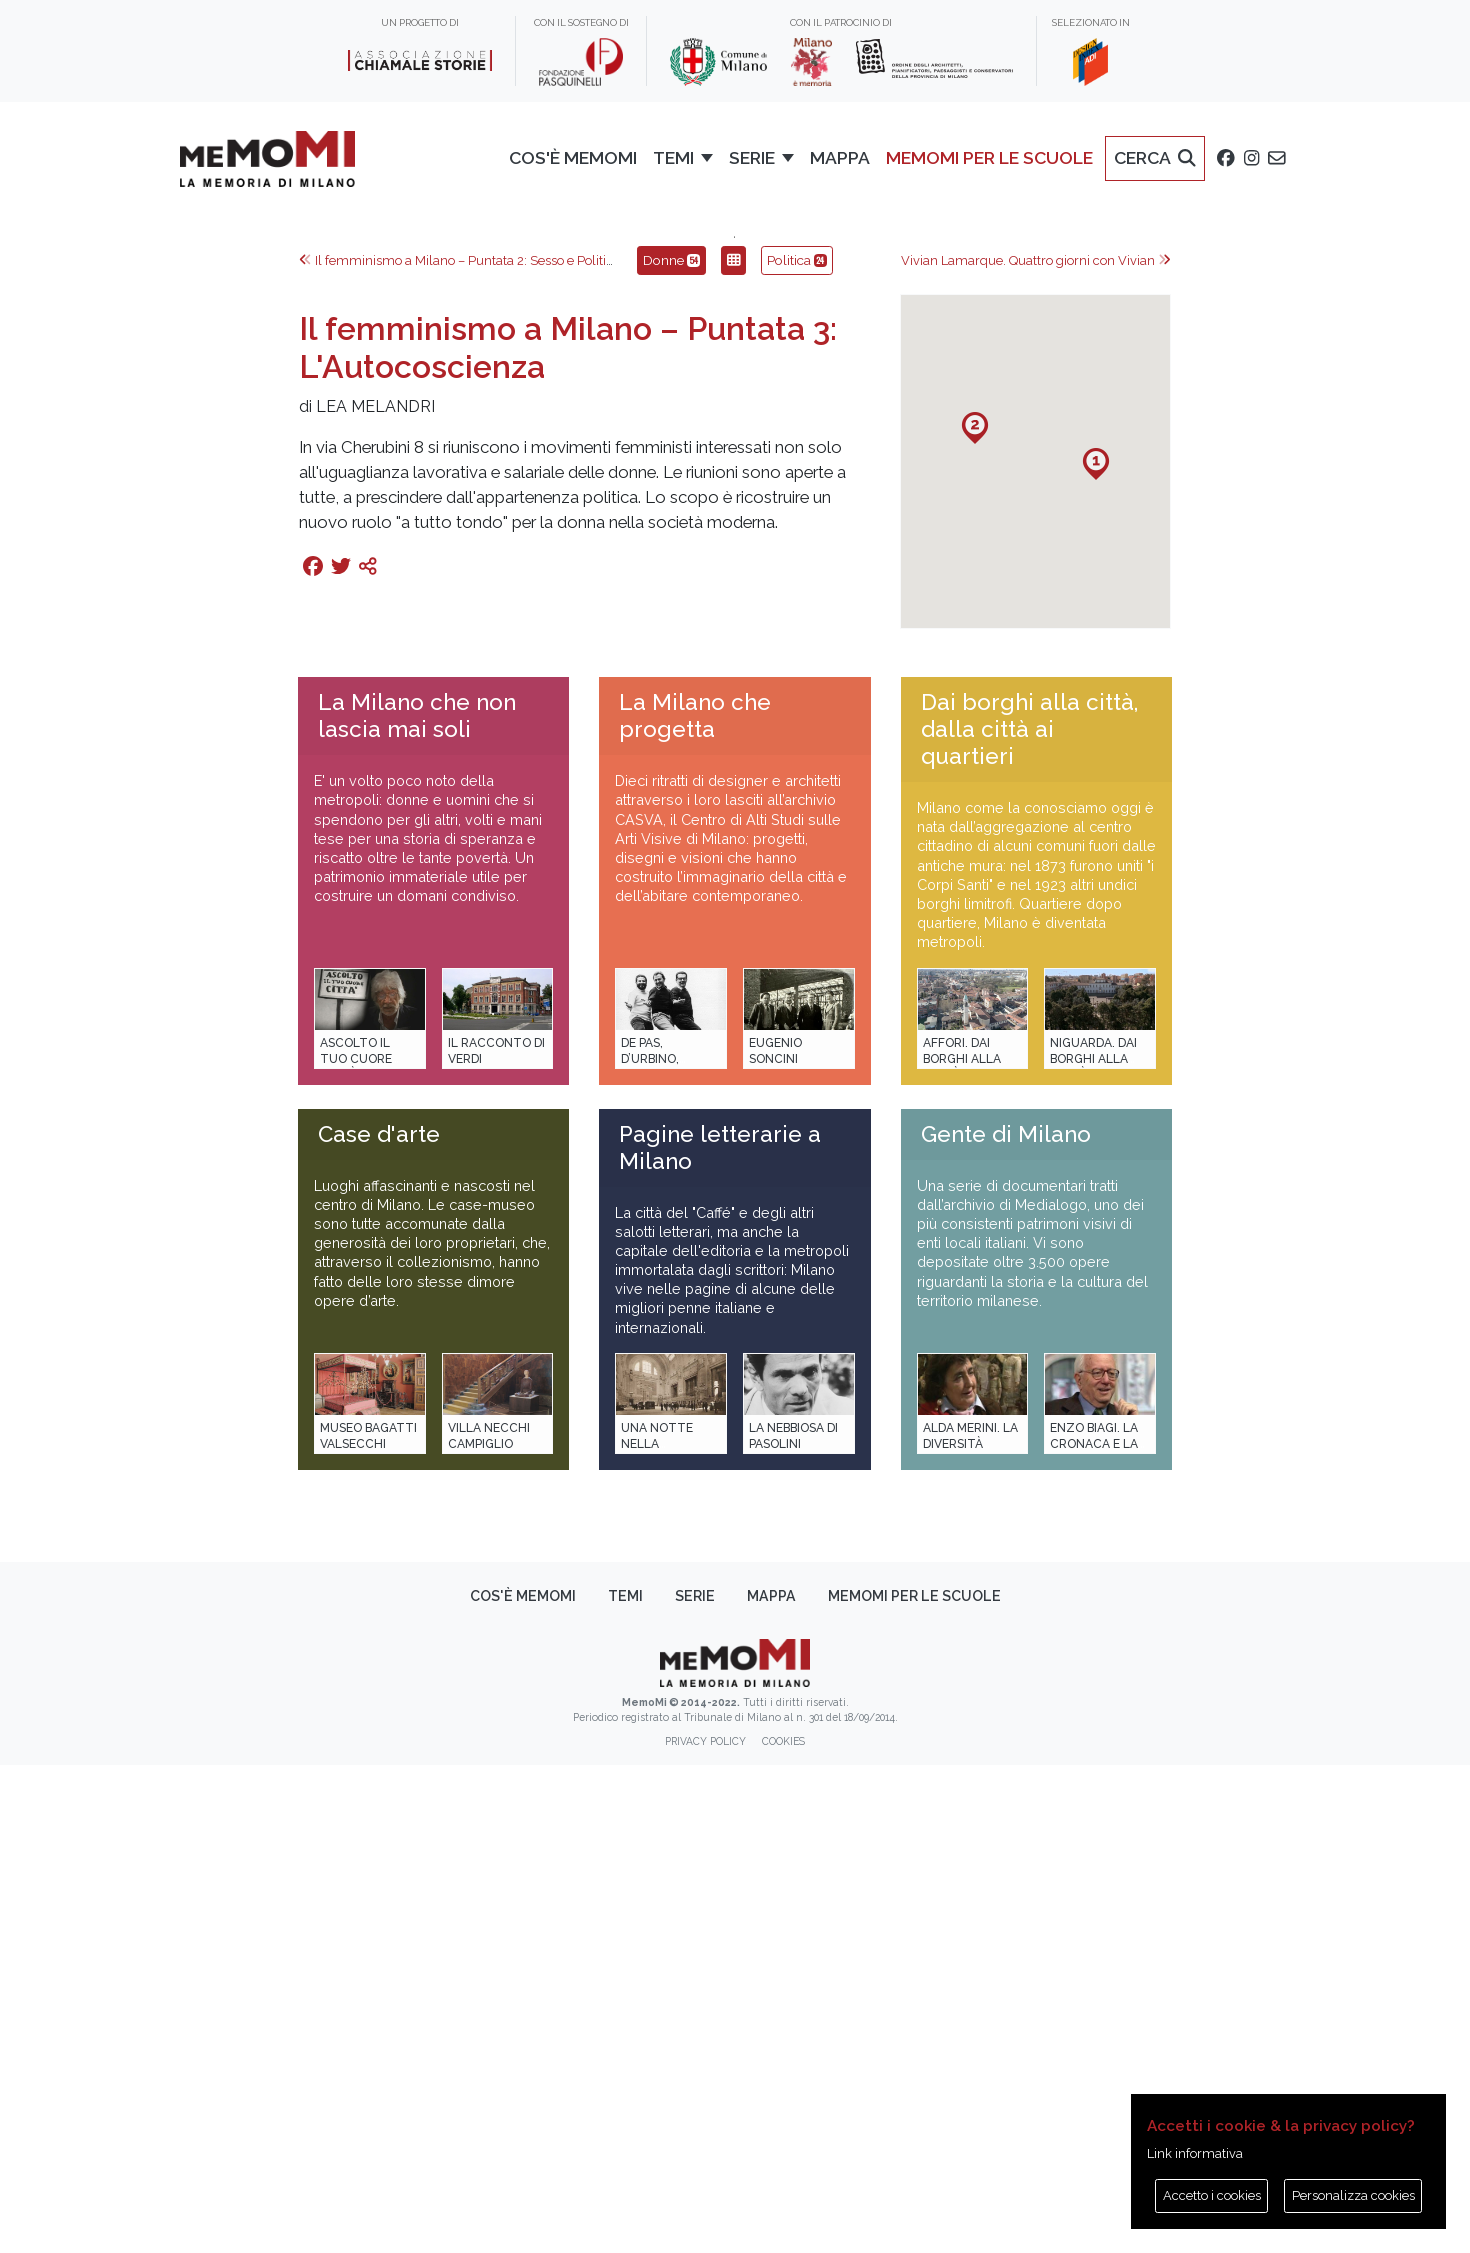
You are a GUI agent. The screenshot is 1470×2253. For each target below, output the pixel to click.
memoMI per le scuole (989, 157)
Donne (671, 748)
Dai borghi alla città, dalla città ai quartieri (1029, 1217)
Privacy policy (705, 2229)
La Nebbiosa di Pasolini (793, 1923)
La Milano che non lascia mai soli (417, 1203)
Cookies (783, 2229)
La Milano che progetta (695, 1203)
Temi (625, 2084)
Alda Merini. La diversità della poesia (970, 1931)
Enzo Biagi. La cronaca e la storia (1094, 1931)
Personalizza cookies (1353, 2195)
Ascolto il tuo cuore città (356, 1546)
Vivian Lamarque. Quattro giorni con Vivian (1036, 748)
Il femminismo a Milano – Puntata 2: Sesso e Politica (459, 748)
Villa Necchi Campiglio (489, 1923)
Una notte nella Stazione (657, 1931)
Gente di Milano (1006, 1622)
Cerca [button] (1155, 157)
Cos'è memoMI (573, 157)
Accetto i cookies (1212, 2195)
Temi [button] (673, 157)
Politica (797, 748)
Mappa (840, 157)
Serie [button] (752, 157)
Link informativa (1195, 2153)
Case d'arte (379, 1622)
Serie (695, 2084)
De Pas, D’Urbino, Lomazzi (650, 1546)
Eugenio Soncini (775, 1538)
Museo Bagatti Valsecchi (368, 1923)
